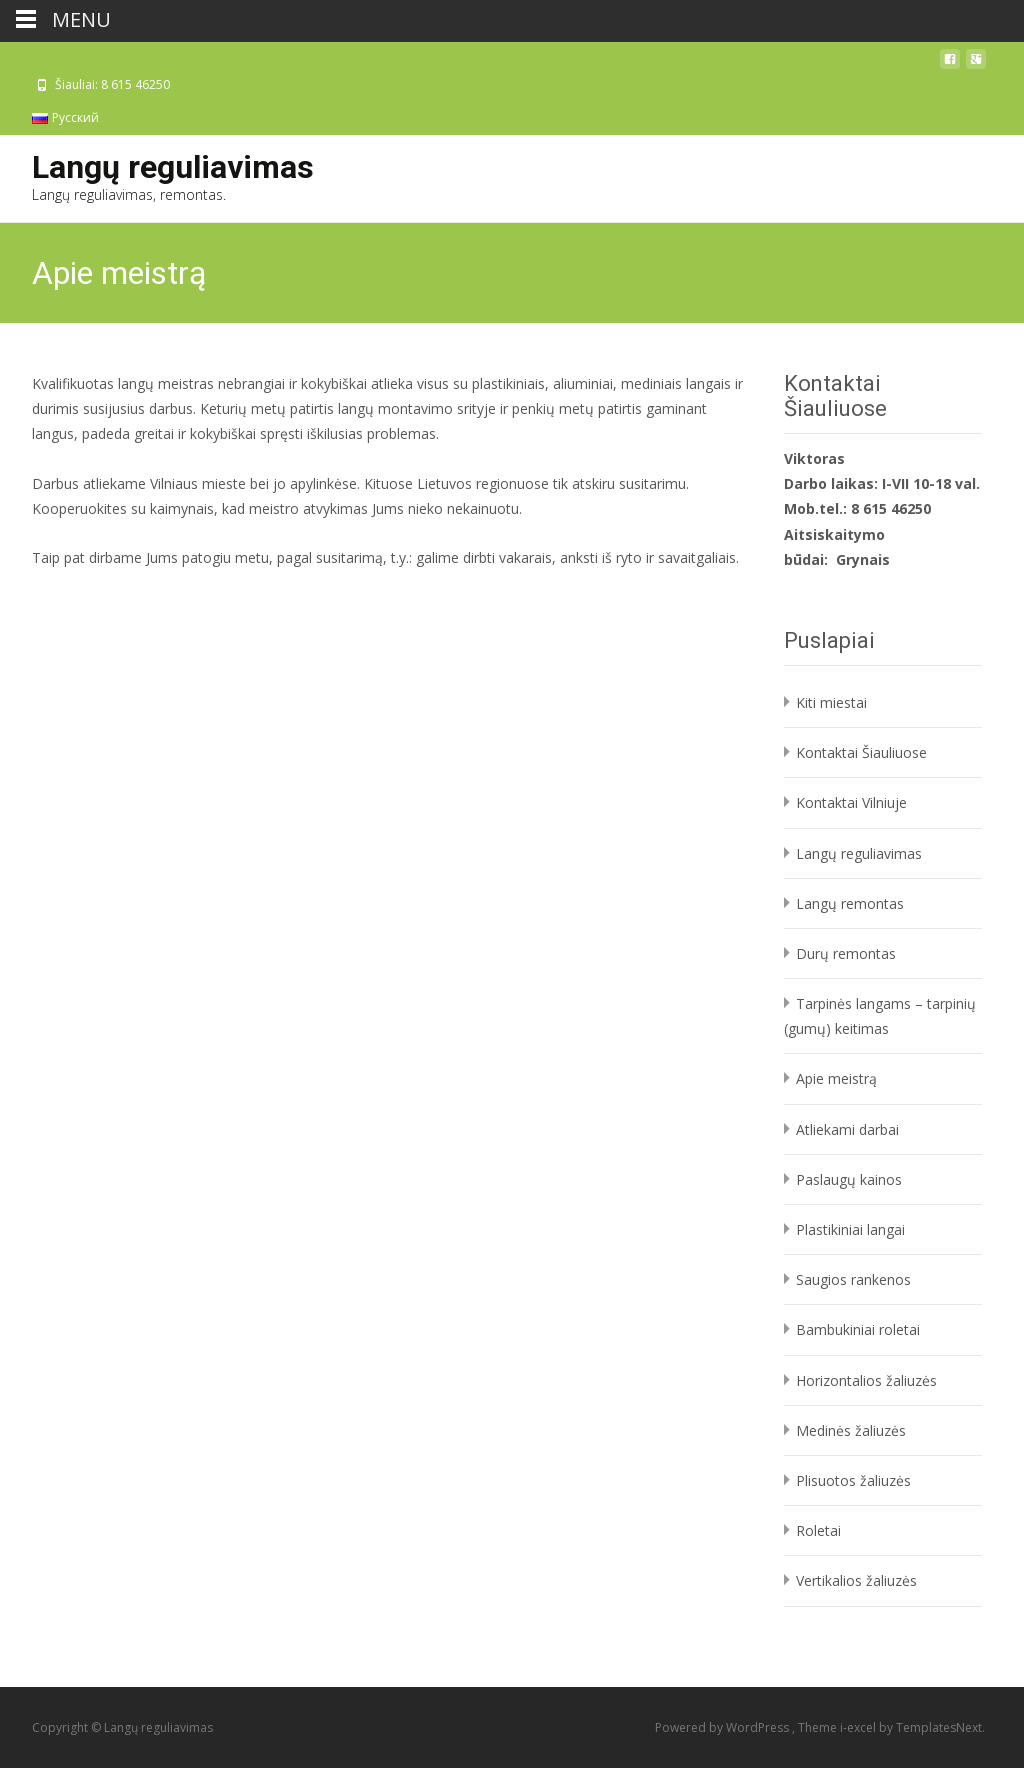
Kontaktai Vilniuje (851, 802)
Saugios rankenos (853, 1279)
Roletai (818, 1530)
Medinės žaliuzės (851, 1430)
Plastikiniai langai (850, 1229)
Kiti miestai (831, 702)
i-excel (859, 1727)
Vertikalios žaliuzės (856, 1580)
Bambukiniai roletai (858, 1329)
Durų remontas (846, 953)
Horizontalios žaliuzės (866, 1380)
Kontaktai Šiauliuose (861, 752)
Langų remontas (850, 903)
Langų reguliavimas (859, 853)
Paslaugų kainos (849, 1179)
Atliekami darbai (847, 1129)
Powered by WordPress (723, 1727)
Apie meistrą (836, 1078)
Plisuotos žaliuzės (853, 1480)
